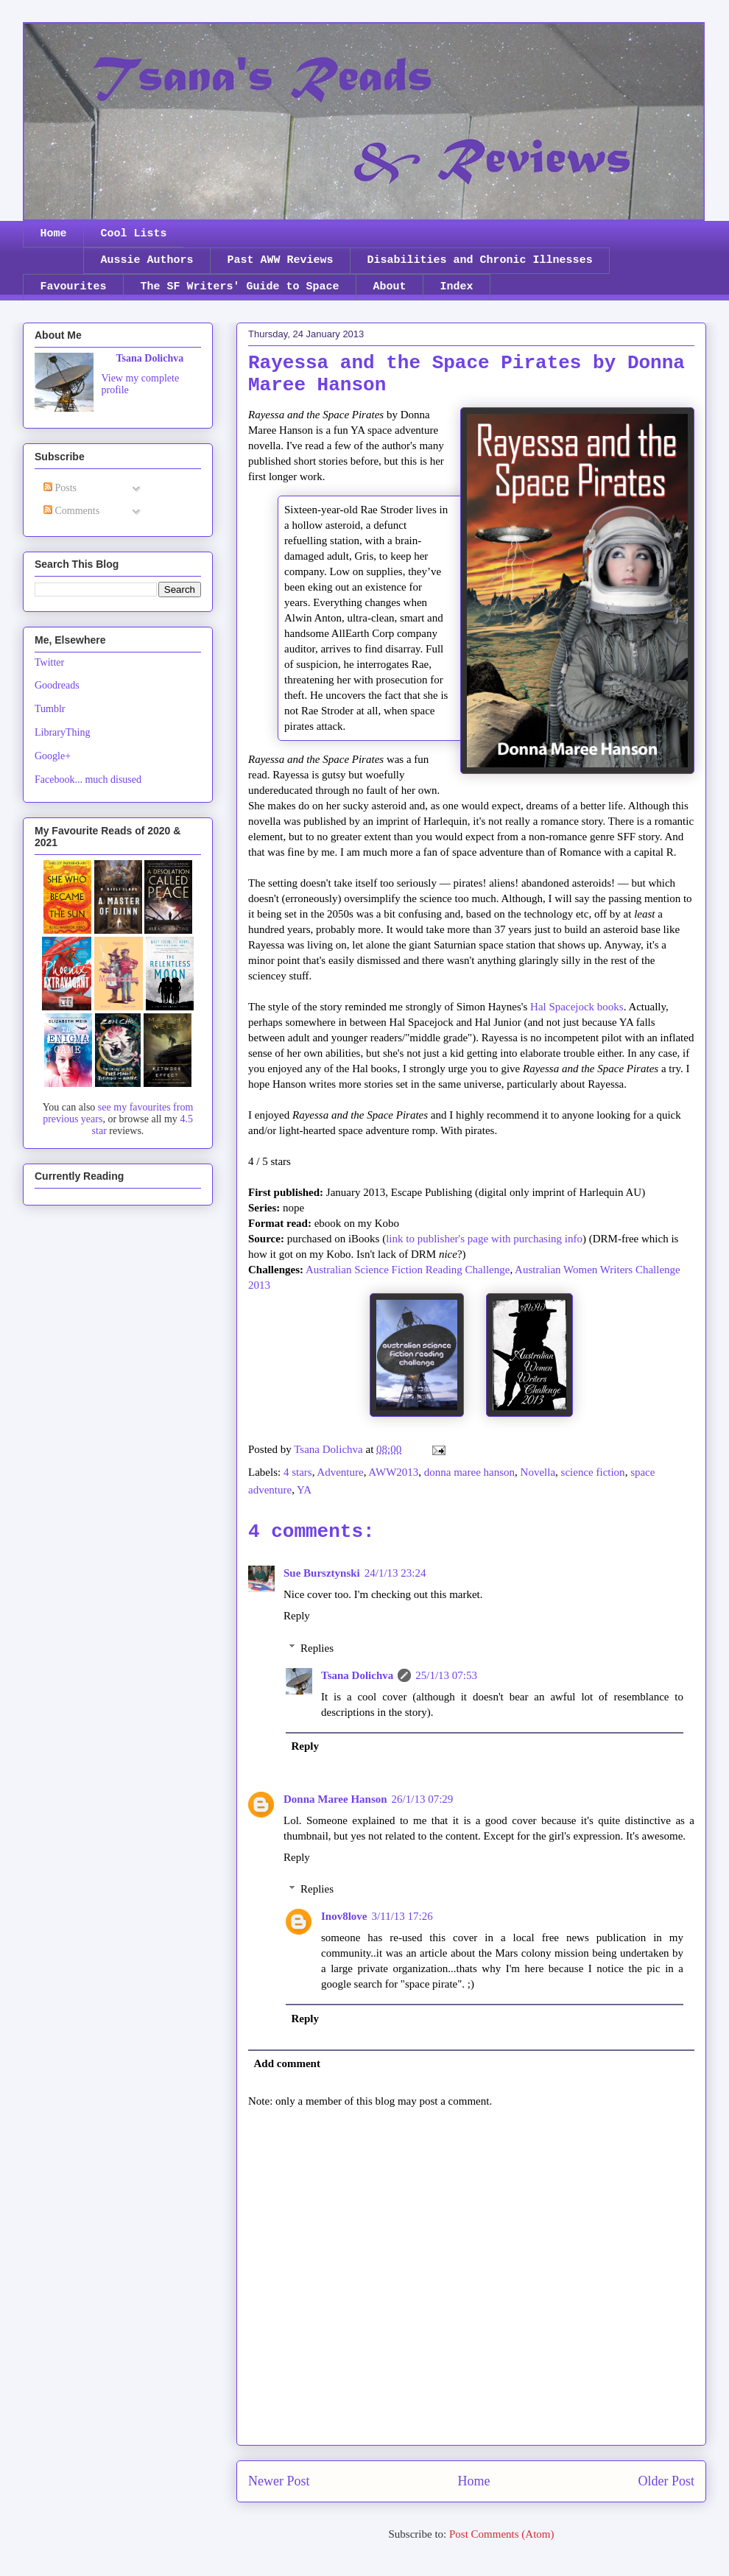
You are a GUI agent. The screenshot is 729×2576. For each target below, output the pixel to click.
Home (53, 234)
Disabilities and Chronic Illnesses (480, 260)
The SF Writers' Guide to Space (240, 287)
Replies (317, 1648)
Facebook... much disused (88, 779)
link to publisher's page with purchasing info (484, 1239)
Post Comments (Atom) (501, 2534)
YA (304, 1490)
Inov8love (344, 1916)
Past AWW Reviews (281, 260)
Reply (297, 1616)
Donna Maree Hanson (335, 1799)
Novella (538, 1472)
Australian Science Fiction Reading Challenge (408, 1269)
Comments (71, 510)
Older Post (666, 2481)
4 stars (298, 1472)
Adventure (340, 1472)
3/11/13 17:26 (402, 1916)
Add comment (287, 2063)
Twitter (49, 662)
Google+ (53, 755)
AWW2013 (393, 1472)
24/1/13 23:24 (395, 1573)
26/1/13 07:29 (423, 1799)
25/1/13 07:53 (446, 1675)
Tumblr (50, 708)
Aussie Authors (147, 260)
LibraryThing (62, 732)
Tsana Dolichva (357, 1675)
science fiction (593, 1472)
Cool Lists (134, 234)
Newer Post (279, 2481)
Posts (60, 487)
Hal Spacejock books (577, 1007)
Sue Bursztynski (322, 1573)
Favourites (73, 287)
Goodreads (57, 685)
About (389, 287)
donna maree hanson (469, 1472)
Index (456, 287)
